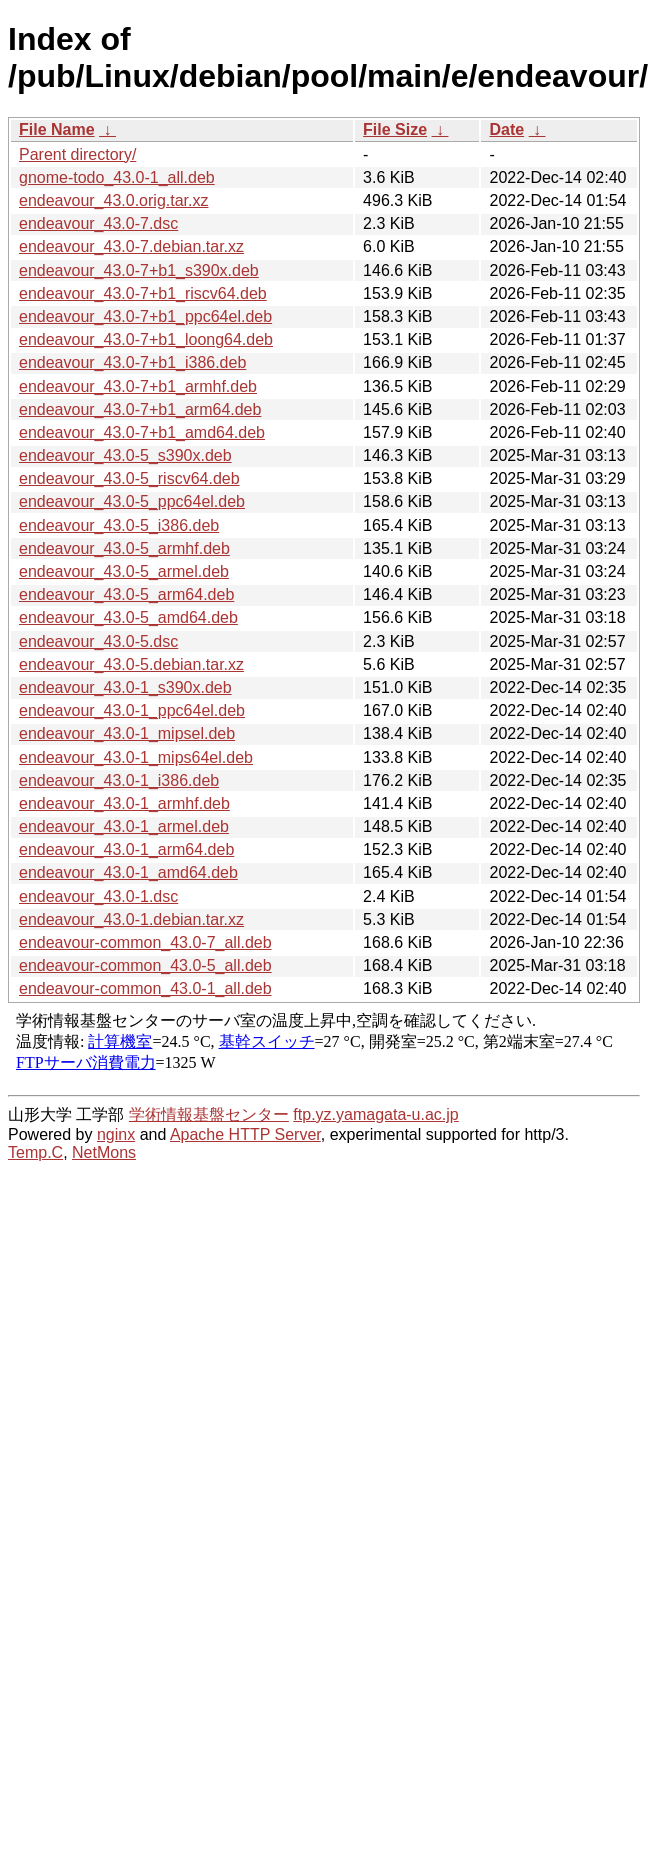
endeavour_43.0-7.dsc (98, 223)
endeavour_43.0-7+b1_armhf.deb (138, 386)
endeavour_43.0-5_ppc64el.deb (132, 501)
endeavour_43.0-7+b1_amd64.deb (142, 432)
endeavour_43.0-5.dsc (98, 641)
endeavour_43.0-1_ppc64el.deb (132, 710)
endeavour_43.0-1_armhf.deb (124, 803)
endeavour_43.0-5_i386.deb (119, 525)
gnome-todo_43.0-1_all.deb (117, 177)
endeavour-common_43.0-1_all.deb (145, 988)
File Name (57, 129)
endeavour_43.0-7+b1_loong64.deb (146, 339)
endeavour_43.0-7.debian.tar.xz (131, 246)
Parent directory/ (77, 154)
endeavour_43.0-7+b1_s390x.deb (139, 270)
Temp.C (35, 1152)
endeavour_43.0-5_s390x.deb (125, 455)
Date (506, 129)
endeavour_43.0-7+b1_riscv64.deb (143, 293)
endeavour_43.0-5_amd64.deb (128, 617)
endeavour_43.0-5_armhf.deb (124, 548)
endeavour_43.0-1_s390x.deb (125, 687)
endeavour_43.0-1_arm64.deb (126, 849)
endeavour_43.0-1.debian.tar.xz (131, 919)
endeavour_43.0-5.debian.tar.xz (131, 664)
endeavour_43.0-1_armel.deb (124, 826)
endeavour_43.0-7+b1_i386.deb (132, 362)
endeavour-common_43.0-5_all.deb (145, 965)
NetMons (104, 1152)
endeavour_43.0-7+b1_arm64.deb (140, 409)
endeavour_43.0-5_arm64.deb (126, 594)
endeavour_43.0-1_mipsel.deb (127, 733)
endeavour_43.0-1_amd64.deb (128, 872)
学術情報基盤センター (209, 1114)
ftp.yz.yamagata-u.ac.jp (375, 1114)
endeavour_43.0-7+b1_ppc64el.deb (145, 316)
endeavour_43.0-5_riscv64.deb (129, 478)
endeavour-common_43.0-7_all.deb (145, 942)
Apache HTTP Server (245, 1134)
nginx (116, 1134)
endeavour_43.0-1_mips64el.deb (136, 757)
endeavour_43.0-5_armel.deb (124, 571)
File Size (395, 129)
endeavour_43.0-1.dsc (98, 896)
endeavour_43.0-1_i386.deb (119, 780)
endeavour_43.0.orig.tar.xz (113, 200)
